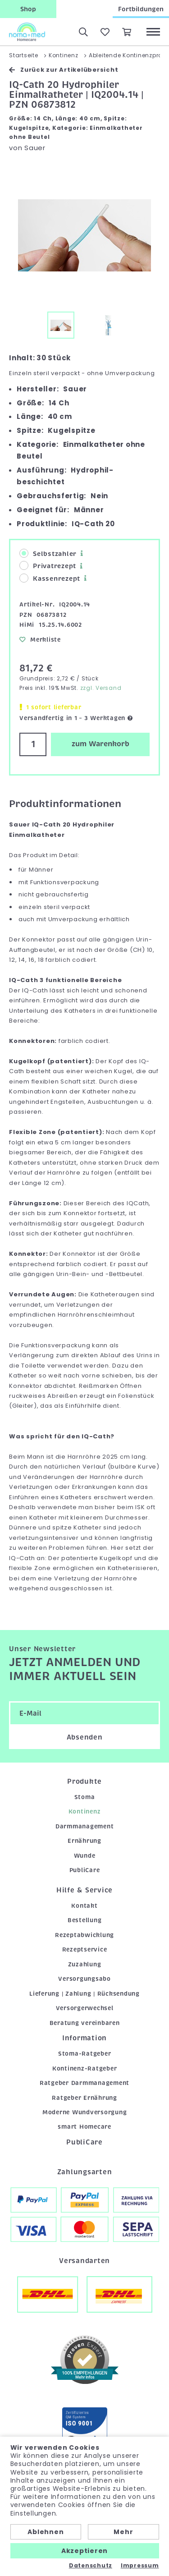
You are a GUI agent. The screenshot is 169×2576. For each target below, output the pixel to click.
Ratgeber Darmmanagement (84, 2083)
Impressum (140, 2565)
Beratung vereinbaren (85, 2023)
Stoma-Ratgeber (84, 2053)
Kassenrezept (49, 578)
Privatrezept (47, 565)
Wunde (85, 1856)
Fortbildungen (141, 9)
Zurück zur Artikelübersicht (63, 69)
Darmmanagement (84, 1826)
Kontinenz (85, 1811)
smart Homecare (84, 2127)
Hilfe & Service (84, 1890)
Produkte (84, 1781)
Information (84, 2038)
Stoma (84, 1797)
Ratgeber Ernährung (84, 2098)
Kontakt (84, 1906)
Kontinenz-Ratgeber (84, 2068)
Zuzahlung (84, 1964)
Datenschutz (90, 2565)
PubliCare (84, 1870)
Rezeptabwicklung (84, 1935)
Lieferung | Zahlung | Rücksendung (84, 1993)
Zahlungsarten (84, 2172)
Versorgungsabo (84, 1979)
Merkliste (40, 639)
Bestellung (85, 1920)
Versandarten (84, 2261)
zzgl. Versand (101, 688)
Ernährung (84, 1841)
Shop (28, 9)
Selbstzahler (48, 553)
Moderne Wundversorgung (84, 2112)
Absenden (85, 1737)
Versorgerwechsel (85, 2008)
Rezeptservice (84, 1949)
